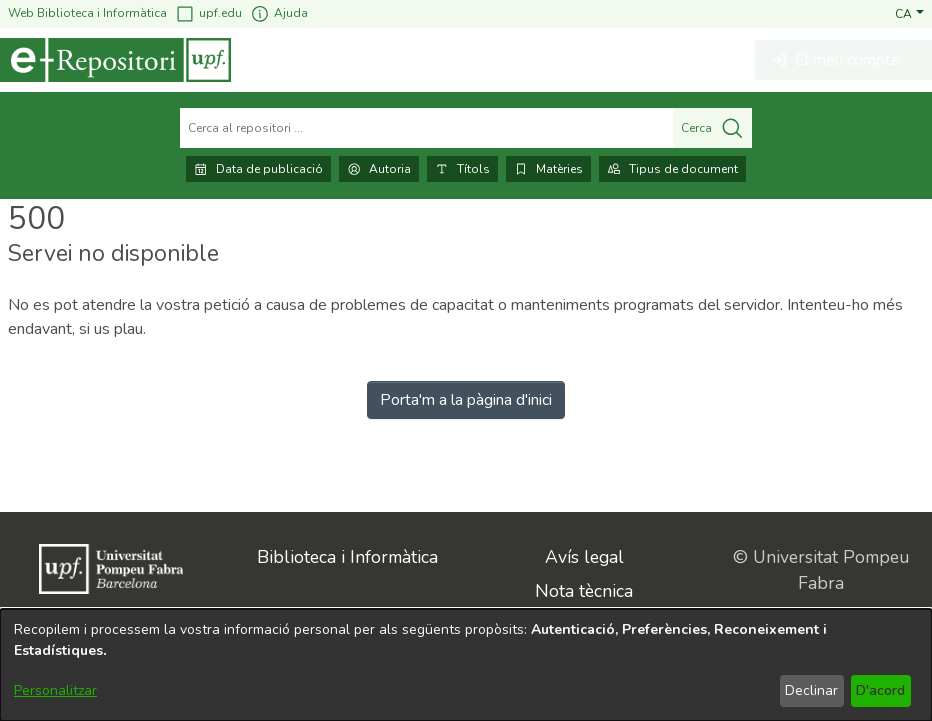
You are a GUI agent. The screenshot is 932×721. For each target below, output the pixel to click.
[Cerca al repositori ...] (426, 128)
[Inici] (115, 60)
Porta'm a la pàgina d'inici (466, 400)
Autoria (379, 169)
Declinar (811, 690)
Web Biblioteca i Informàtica (87, 13)
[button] (909, 13)
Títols (462, 169)
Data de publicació (258, 169)
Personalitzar (55, 690)
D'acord (880, 690)
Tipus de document (672, 169)
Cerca (712, 128)
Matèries (548, 169)
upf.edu (208, 13)
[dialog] (466, 665)
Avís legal (584, 557)
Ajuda (279, 13)
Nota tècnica (584, 591)
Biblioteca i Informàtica (347, 557)
